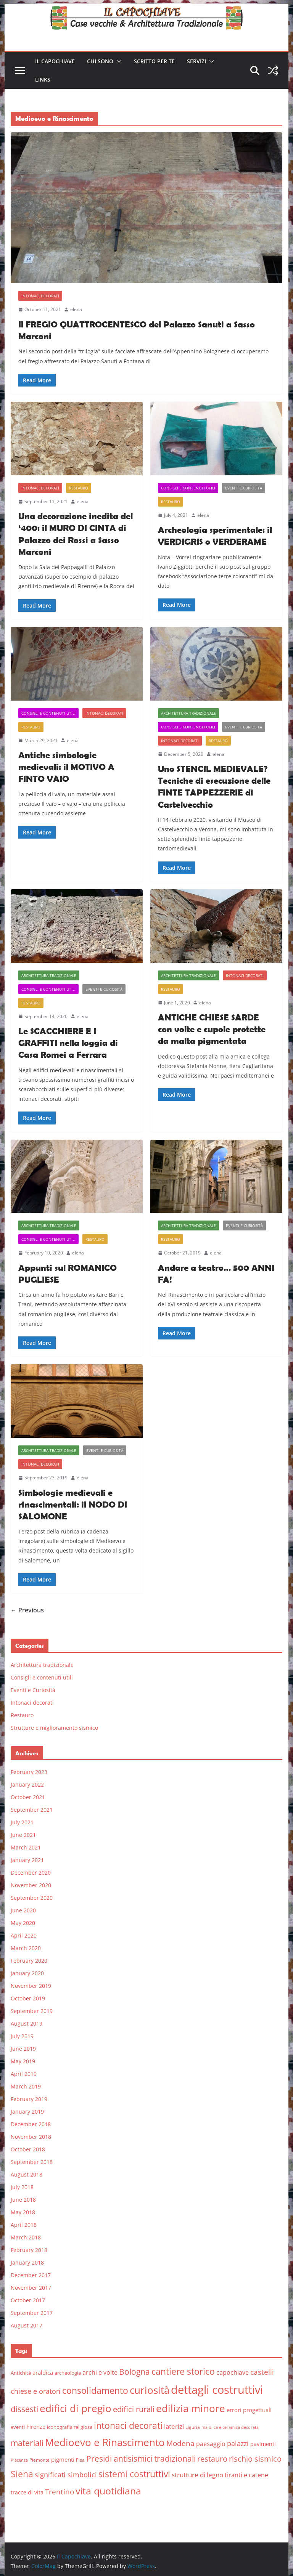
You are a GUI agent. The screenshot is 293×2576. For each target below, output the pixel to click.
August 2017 (26, 2325)
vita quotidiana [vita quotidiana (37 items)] (108, 2490)
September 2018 (32, 2161)
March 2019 (26, 2086)
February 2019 (29, 2099)
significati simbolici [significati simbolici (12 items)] (66, 2474)
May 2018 (23, 2212)
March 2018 (26, 2237)
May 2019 (23, 2061)
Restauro (78, 488)
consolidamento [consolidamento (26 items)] (95, 2390)
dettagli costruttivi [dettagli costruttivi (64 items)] (217, 2389)
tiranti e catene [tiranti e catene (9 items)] (246, 2475)
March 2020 (26, 1948)
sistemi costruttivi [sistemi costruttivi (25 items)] (134, 2474)
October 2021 (28, 1797)
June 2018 (23, 2199)
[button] (117, 61)
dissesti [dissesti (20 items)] (24, 2408)
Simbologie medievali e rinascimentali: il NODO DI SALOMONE (72, 1504)
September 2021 (32, 1809)
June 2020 (23, 1910)
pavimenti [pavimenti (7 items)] (263, 2444)
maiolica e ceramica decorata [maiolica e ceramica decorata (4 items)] (230, 2427)
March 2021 (26, 1847)
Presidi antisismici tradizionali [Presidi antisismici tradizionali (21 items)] (141, 2458)
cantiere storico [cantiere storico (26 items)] (183, 2371)
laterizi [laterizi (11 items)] (174, 2426)
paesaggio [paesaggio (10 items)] (210, 2443)
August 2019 (26, 2023)
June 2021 (23, 1834)
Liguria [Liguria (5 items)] (192, 2427)
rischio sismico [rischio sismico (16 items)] (255, 2459)
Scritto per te (154, 61)
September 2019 (32, 2011)
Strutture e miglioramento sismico (54, 1727)
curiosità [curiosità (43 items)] (149, 2390)
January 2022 (27, 1784)
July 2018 (22, 2187)
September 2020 (32, 1897)
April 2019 (24, 2073)
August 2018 (26, 2174)
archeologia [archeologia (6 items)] (68, 2372)
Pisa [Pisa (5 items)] (80, 2460)
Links (42, 79)
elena (76, 309)
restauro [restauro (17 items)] (212, 2459)
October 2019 (28, 1998)
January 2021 (27, 1860)
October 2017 (28, 2300)
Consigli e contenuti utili (188, 488)
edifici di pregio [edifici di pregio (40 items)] (75, 2408)
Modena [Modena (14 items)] (180, 2443)
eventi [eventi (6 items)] (18, 2427)
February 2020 (29, 1960)
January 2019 (27, 2111)
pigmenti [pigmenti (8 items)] (62, 2459)
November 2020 (31, 1885)
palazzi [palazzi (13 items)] (238, 2443)
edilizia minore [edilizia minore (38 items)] (190, 2408)
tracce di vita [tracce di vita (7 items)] (27, 2492)
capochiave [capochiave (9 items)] (232, 2372)
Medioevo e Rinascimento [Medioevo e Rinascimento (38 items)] (105, 2442)
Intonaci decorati (40, 295)
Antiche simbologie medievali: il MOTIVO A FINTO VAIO (66, 767)
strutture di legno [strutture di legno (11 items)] (197, 2474)
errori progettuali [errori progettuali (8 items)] (249, 2410)
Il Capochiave (55, 61)
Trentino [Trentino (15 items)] (59, 2492)
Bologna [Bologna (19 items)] (134, 2371)
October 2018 (28, 2149)
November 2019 (31, 1985)
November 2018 (31, 2136)
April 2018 (24, 2224)
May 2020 (23, 1922)
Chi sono (100, 61)
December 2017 (31, 2275)
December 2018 (31, 2124)
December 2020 (31, 1872)
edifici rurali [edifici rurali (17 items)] (134, 2409)
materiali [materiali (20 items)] (27, 2442)
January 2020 (27, 1973)
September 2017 (32, 2312)
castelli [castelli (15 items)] (262, 2372)
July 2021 (22, 1822)
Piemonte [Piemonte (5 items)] (39, 2460)
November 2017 (31, 2287)
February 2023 (29, 1772)
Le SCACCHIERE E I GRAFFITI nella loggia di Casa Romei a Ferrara (68, 1043)
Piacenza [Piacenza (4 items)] (19, 2460)
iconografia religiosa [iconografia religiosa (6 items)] (69, 2427)
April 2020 (24, 1935)
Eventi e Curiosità (243, 488)
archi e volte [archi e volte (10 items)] (100, 2372)
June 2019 (23, 2048)
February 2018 (29, 2250)
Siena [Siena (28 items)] (22, 2474)
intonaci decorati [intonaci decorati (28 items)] (128, 2425)
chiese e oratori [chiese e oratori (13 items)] (36, 2391)
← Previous (27, 1610)
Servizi (196, 61)
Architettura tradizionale (188, 713)
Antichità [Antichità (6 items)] (21, 2372)
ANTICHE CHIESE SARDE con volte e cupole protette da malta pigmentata (212, 1029)
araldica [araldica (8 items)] (42, 2372)
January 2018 (27, 2262)
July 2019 (22, 2036)
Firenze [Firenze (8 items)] (35, 2426)
